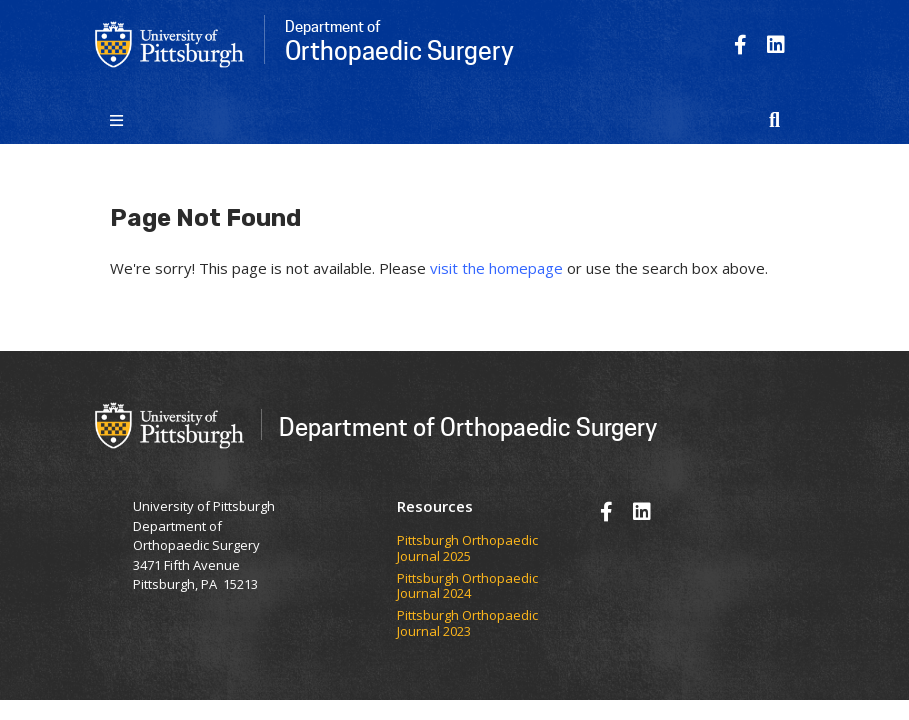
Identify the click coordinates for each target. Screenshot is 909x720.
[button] (775, 120)
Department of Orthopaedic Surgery (468, 426)
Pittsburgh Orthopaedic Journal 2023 (467, 623)
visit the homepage (496, 268)
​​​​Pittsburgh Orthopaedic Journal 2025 (467, 548)
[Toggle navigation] (117, 120)
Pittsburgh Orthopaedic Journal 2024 (467, 586)
